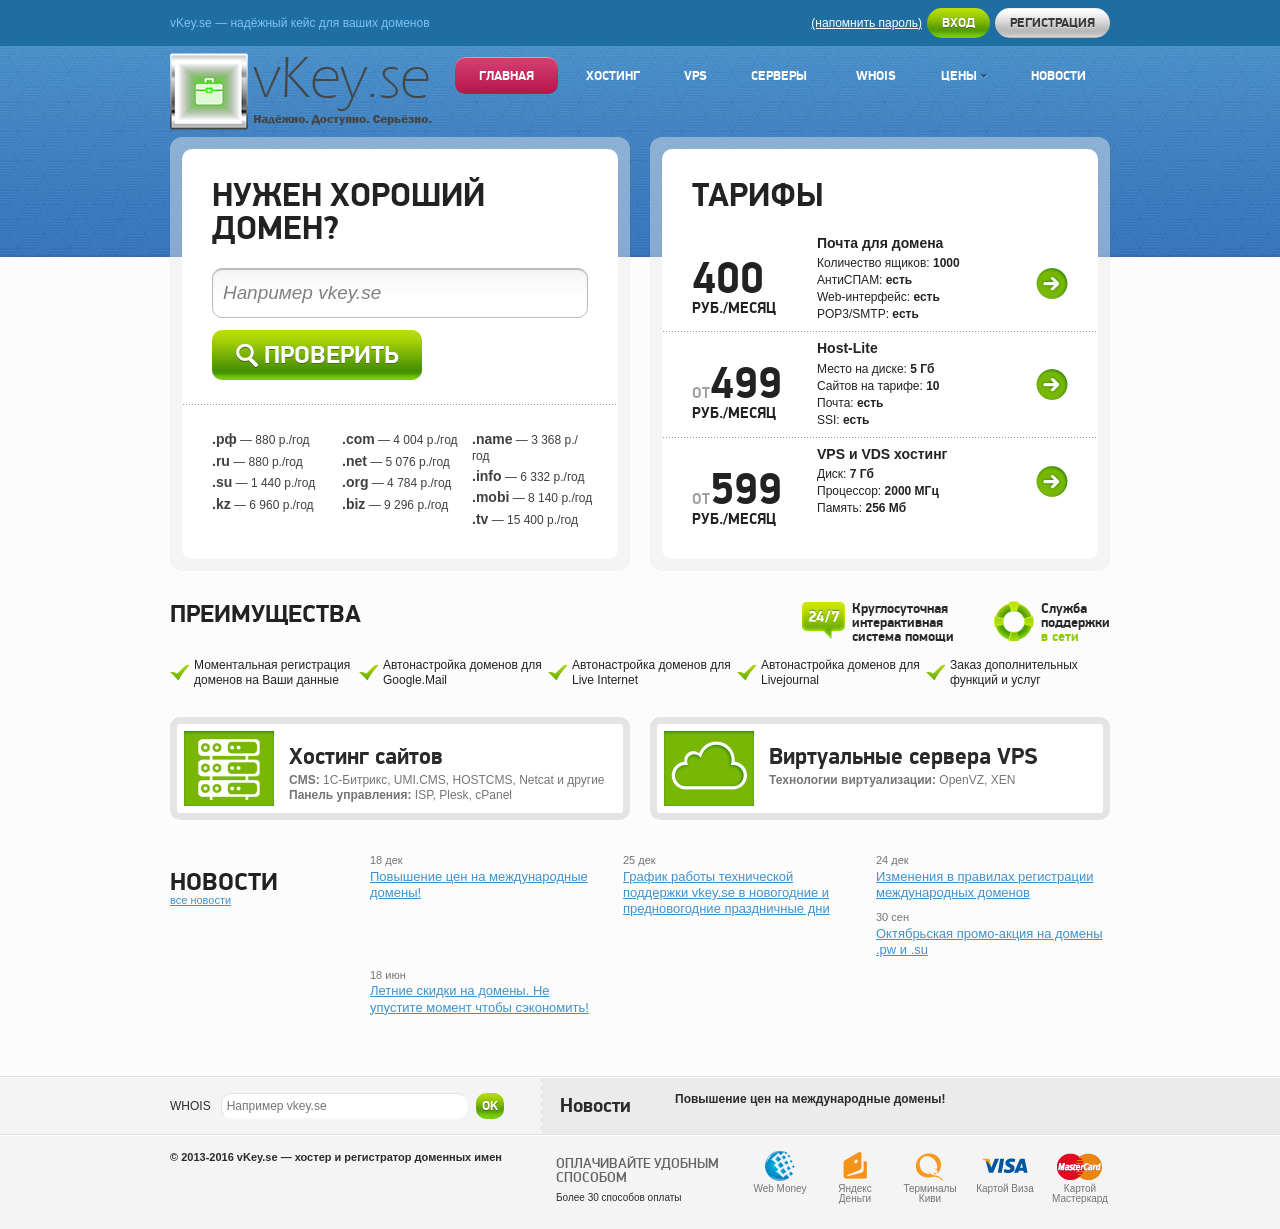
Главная (506, 75)
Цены (964, 75)
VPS (695, 75)
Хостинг (613, 75)
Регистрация (1052, 22)
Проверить (317, 355)
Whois (876, 75)
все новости (200, 900)
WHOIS (190, 1106)
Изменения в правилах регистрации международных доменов (984, 884)
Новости (1058, 75)
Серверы (779, 75)
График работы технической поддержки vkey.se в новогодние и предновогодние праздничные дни (726, 893)
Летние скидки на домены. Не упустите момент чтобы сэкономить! (479, 998)
